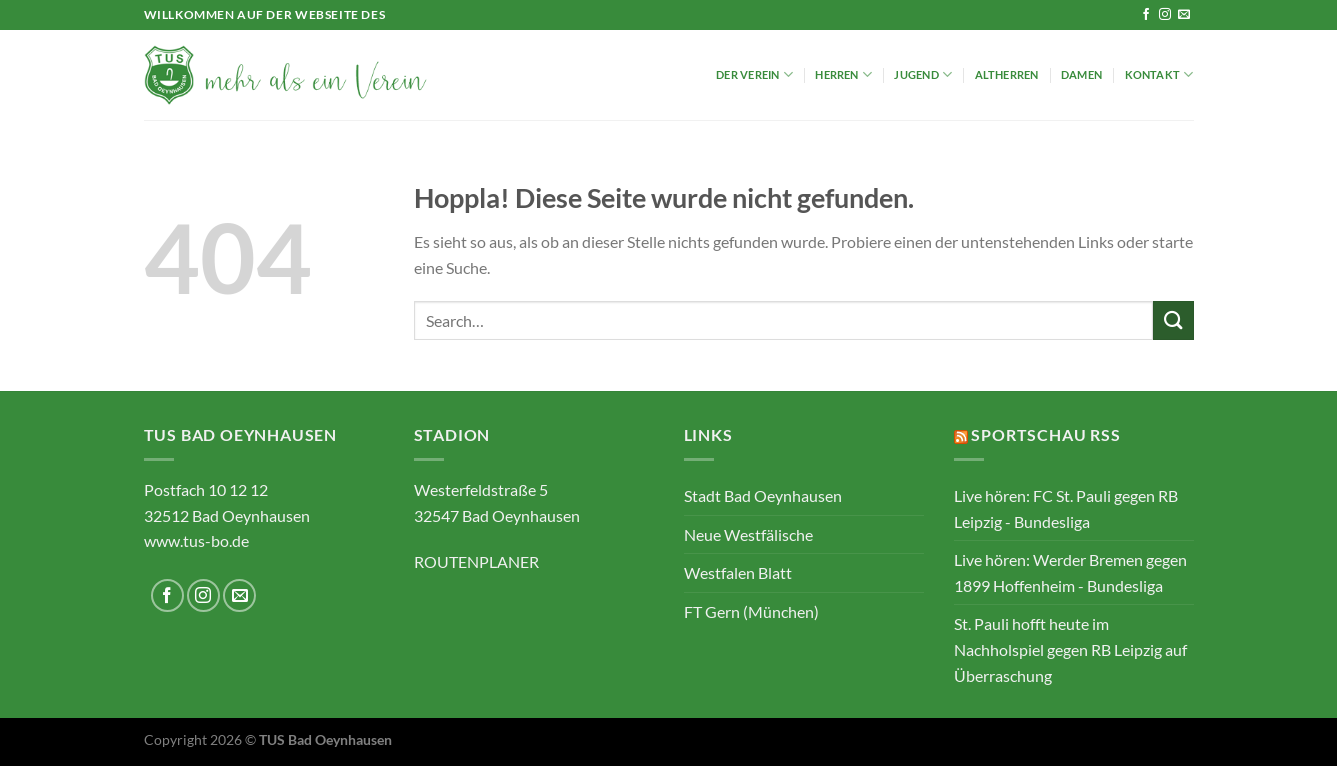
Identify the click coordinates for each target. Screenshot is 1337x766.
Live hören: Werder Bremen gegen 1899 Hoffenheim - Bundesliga (1070, 572)
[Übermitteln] (1173, 320)
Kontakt (1159, 74)
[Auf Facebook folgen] (1146, 15)
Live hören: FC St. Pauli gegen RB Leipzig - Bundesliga (1066, 508)
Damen (1081, 74)
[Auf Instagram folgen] (1165, 15)
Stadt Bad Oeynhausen (763, 495)
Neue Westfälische (748, 534)
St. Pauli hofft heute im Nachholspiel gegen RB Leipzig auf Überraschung (1070, 649)
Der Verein (754, 74)
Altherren (1007, 74)
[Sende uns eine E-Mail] (1184, 15)
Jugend (923, 74)
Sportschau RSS (1045, 434)
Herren (843, 74)
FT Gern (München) (751, 611)
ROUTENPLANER (476, 561)
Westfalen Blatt (738, 572)
